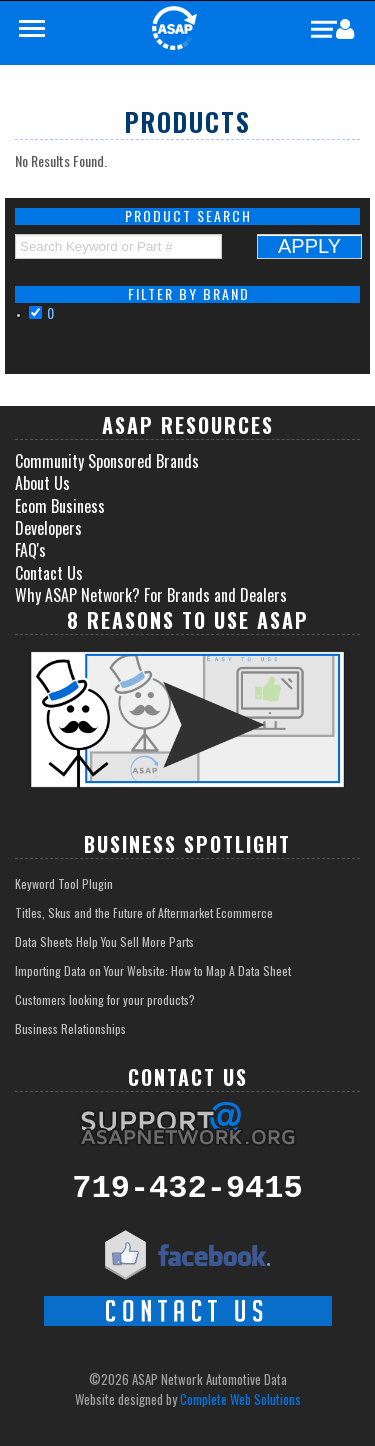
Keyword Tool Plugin (64, 883)
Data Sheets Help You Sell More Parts (104, 941)
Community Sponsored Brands (107, 461)
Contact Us (49, 573)
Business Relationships (70, 1028)
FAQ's (30, 550)
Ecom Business (60, 506)
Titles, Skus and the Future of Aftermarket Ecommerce (144, 912)
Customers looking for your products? (105, 999)
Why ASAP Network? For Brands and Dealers (151, 595)
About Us (42, 483)
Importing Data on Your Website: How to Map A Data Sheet (153, 970)
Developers (48, 528)
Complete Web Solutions (240, 1399)
